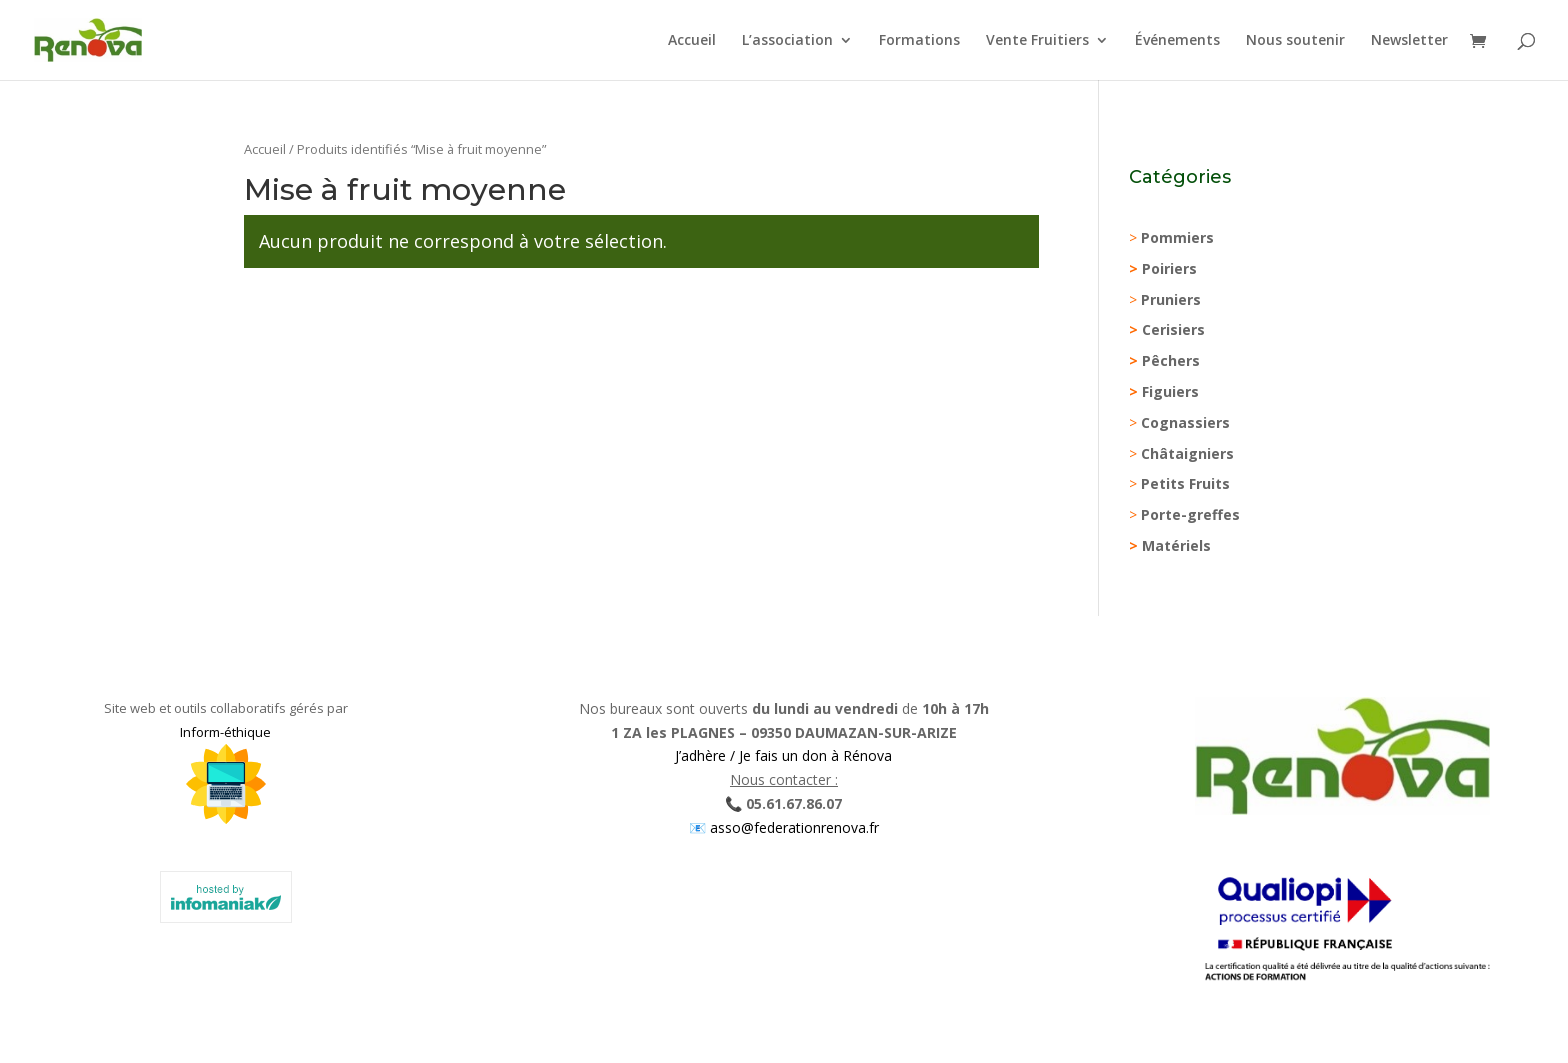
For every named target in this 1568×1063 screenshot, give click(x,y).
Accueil (692, 41)
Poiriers (1169, 268)
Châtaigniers (1187, 453)
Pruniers (1171, 299)
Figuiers (1170, 391)
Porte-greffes (1190, 514)
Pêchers (1171, 360)
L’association (787, 41)
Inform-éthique (225, 732)
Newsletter (1409, 41)
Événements (1177, 41)
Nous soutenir (1295, 41)
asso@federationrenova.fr (792, 827)
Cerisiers (1173, 329)
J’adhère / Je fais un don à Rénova (783, 755)
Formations (919, 41)
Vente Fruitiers (1037, 41)
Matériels (1176, 545)
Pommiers (1177, 237)
